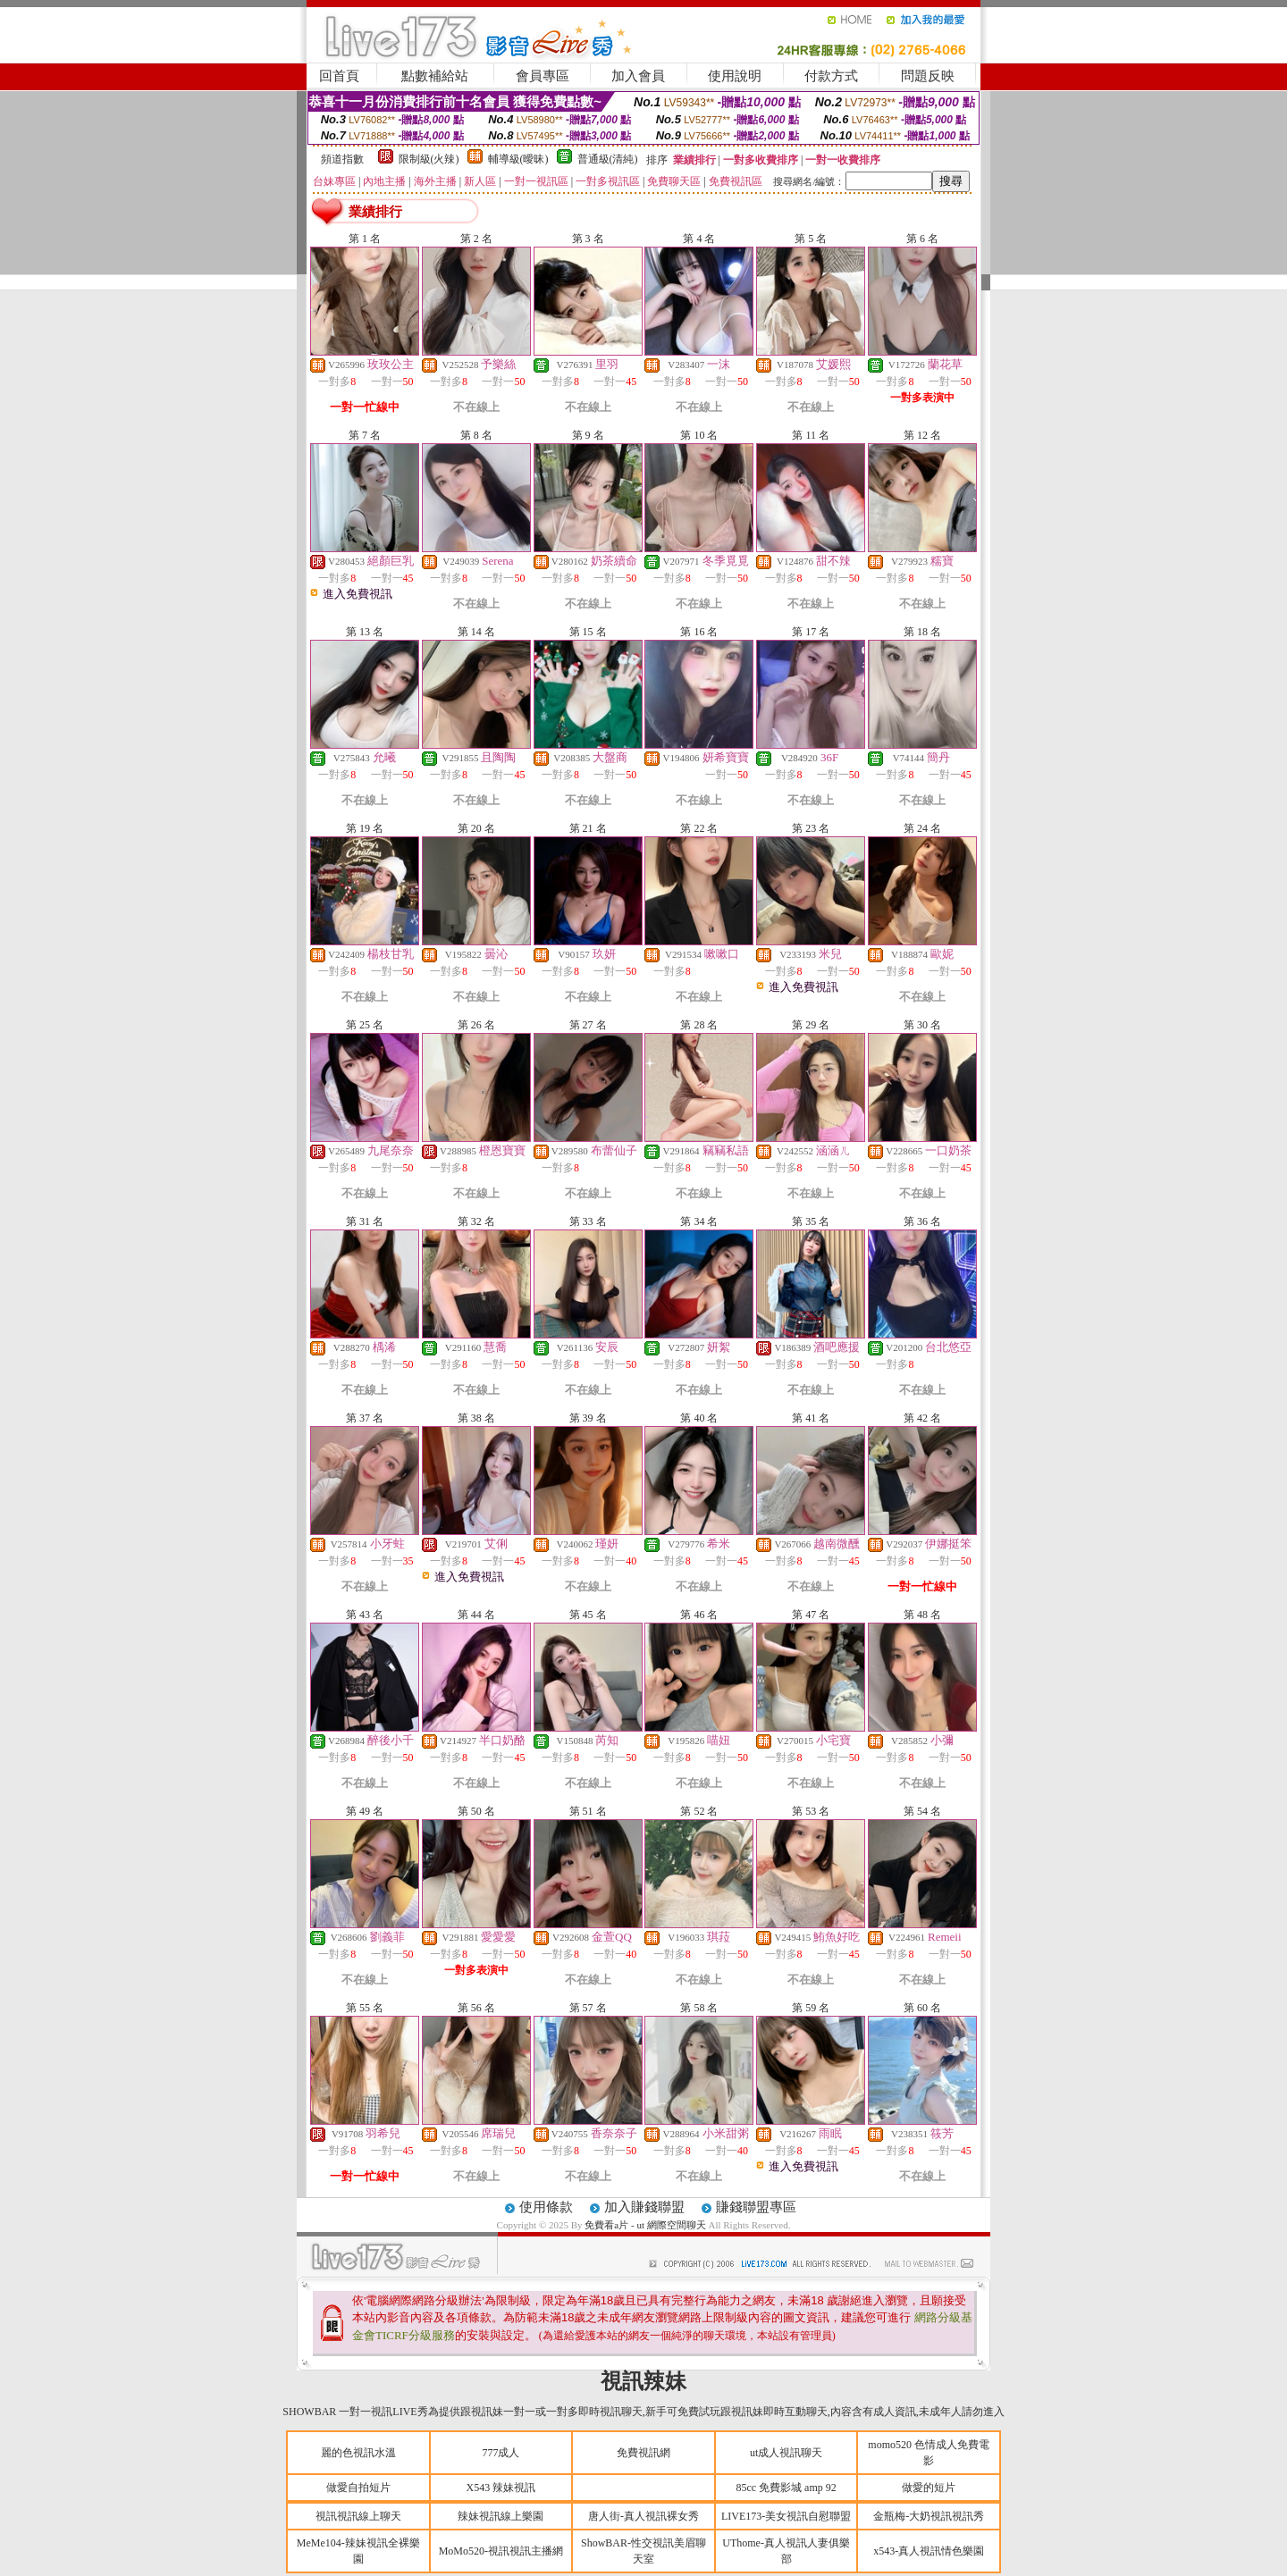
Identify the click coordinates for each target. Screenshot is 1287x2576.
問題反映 (928, 76)
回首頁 (339, 76)
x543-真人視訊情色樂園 (928, 2551)
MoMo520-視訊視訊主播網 (501, 2551)
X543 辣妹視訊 (501, 2487)
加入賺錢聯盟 (644, 2207)
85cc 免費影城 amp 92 (786, 2487)
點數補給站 (434, 76)
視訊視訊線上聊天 (358, 2516)
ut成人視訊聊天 (786, 2452)
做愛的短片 (928, 2487)
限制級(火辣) (429, 159)
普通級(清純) (607, 159)
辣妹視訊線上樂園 (500, 2516)
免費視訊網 (643, 2452)
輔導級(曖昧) (518, 159)
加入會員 (638, 76)
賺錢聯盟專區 (756, 2207)
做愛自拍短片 (358, 2487)
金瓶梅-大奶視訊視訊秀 (928, 2516)
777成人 (500, 2452)
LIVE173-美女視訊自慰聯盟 (786, 2516)
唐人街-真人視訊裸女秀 (643, 2516)
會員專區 (542, 76)
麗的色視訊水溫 (358, 2452)
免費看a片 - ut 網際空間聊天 (645, 2224)
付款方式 (831, 76)
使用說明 (734, 76)
